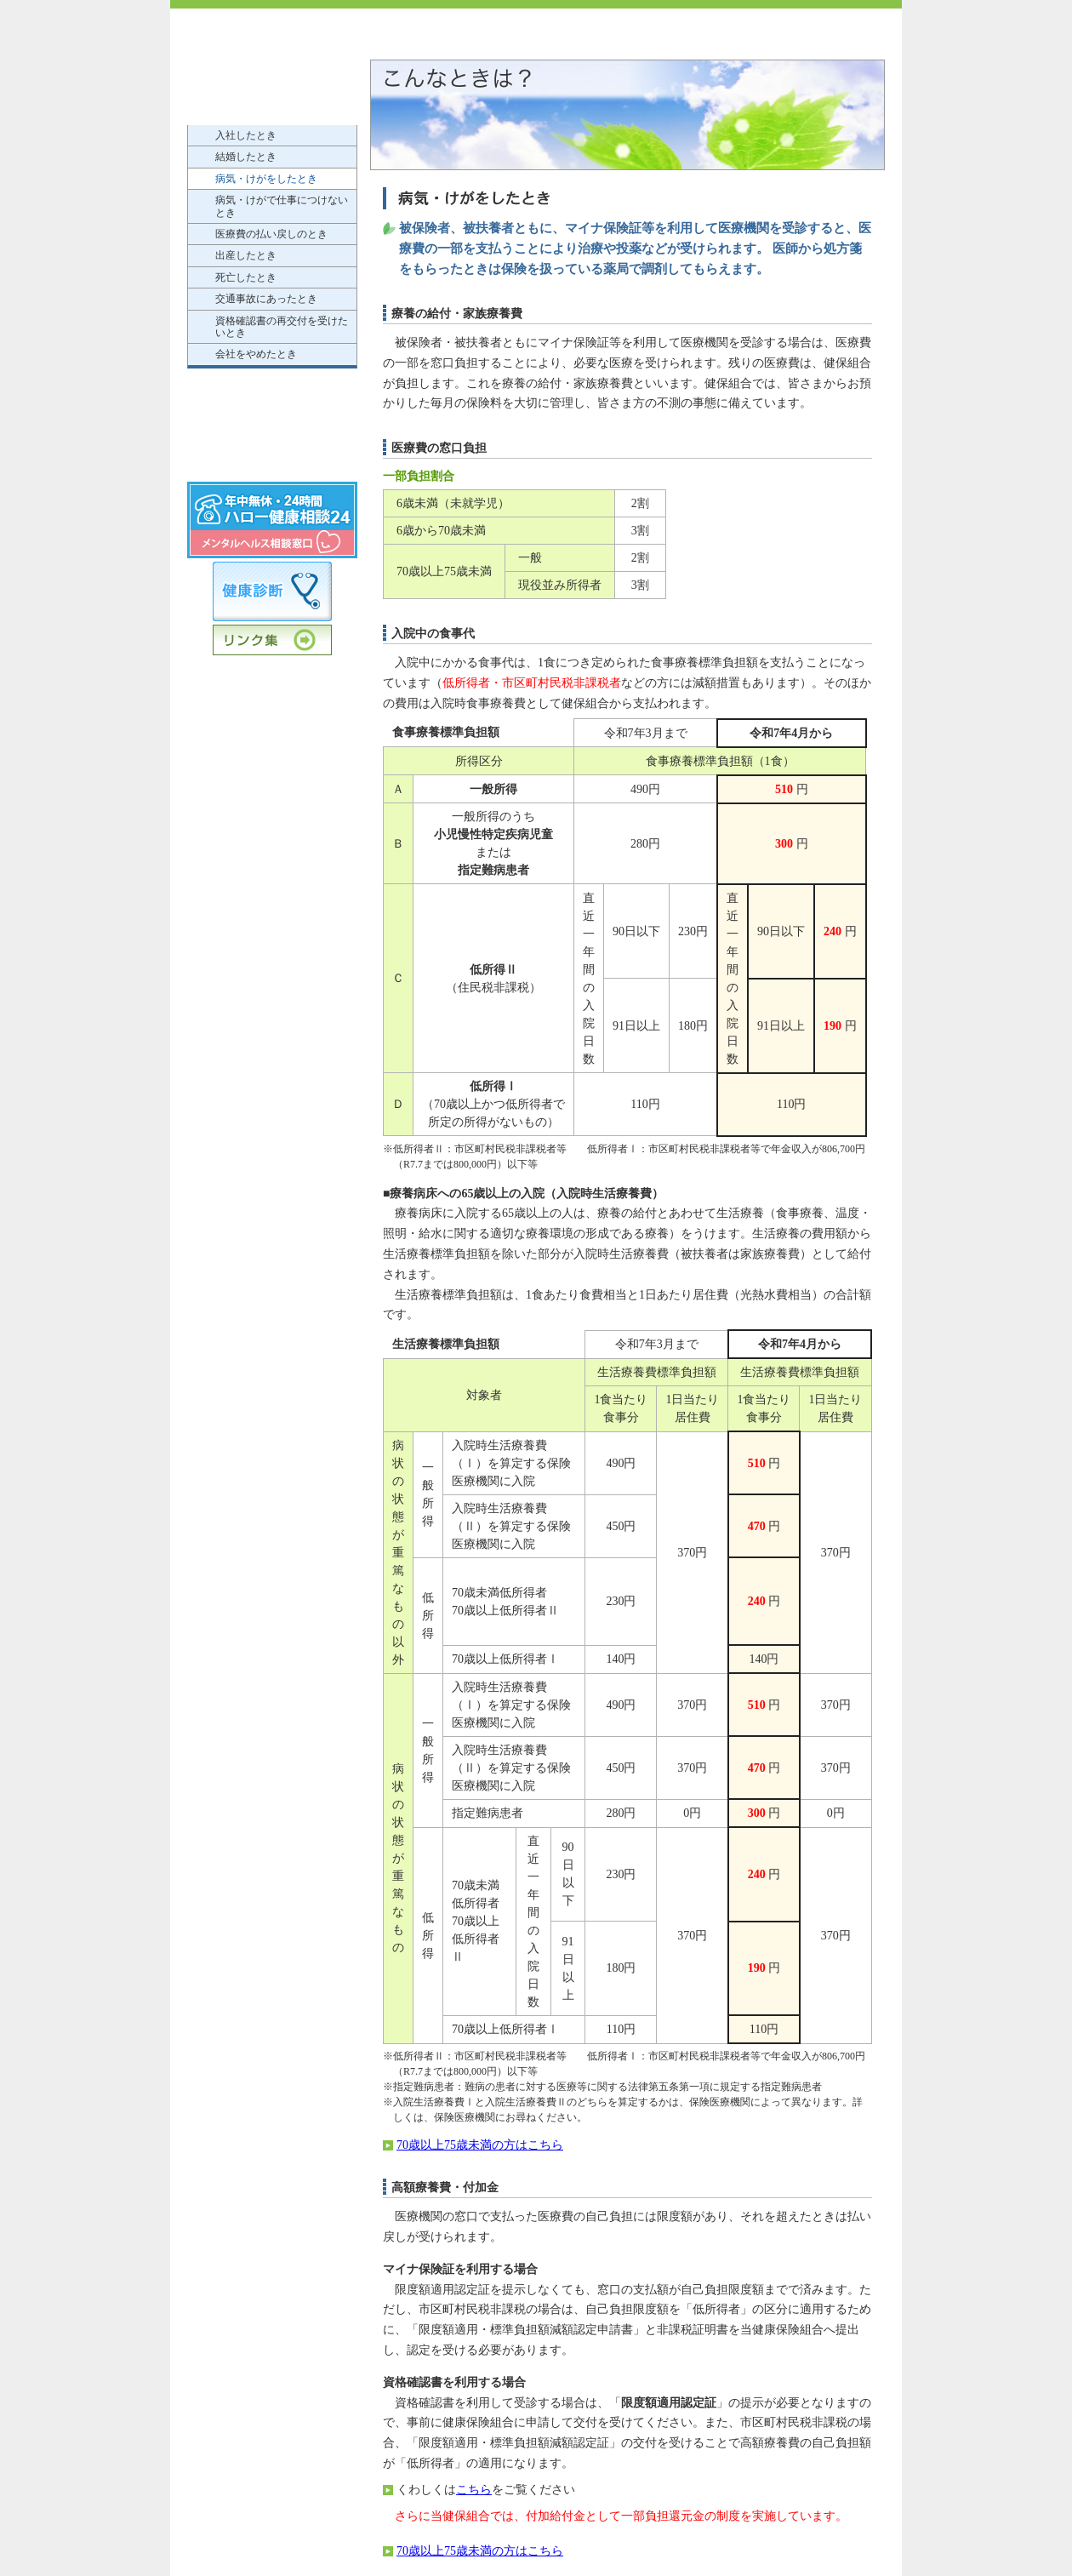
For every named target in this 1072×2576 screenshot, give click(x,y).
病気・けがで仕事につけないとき (281, 206)
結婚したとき (246, 157)
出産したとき (246, 255)
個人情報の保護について (272, 458)
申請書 (272, 423)
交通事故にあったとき (266, 299)
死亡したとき (246, 277)
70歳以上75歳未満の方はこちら (479, 2145)
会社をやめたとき (256, 354)
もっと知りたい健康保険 (272, 388)
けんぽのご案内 (272, 75)
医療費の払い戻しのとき (271, 234)
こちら (474, 2489)
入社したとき (246, 135)
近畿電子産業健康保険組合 (306, 34)
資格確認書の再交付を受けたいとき (281, 327)
